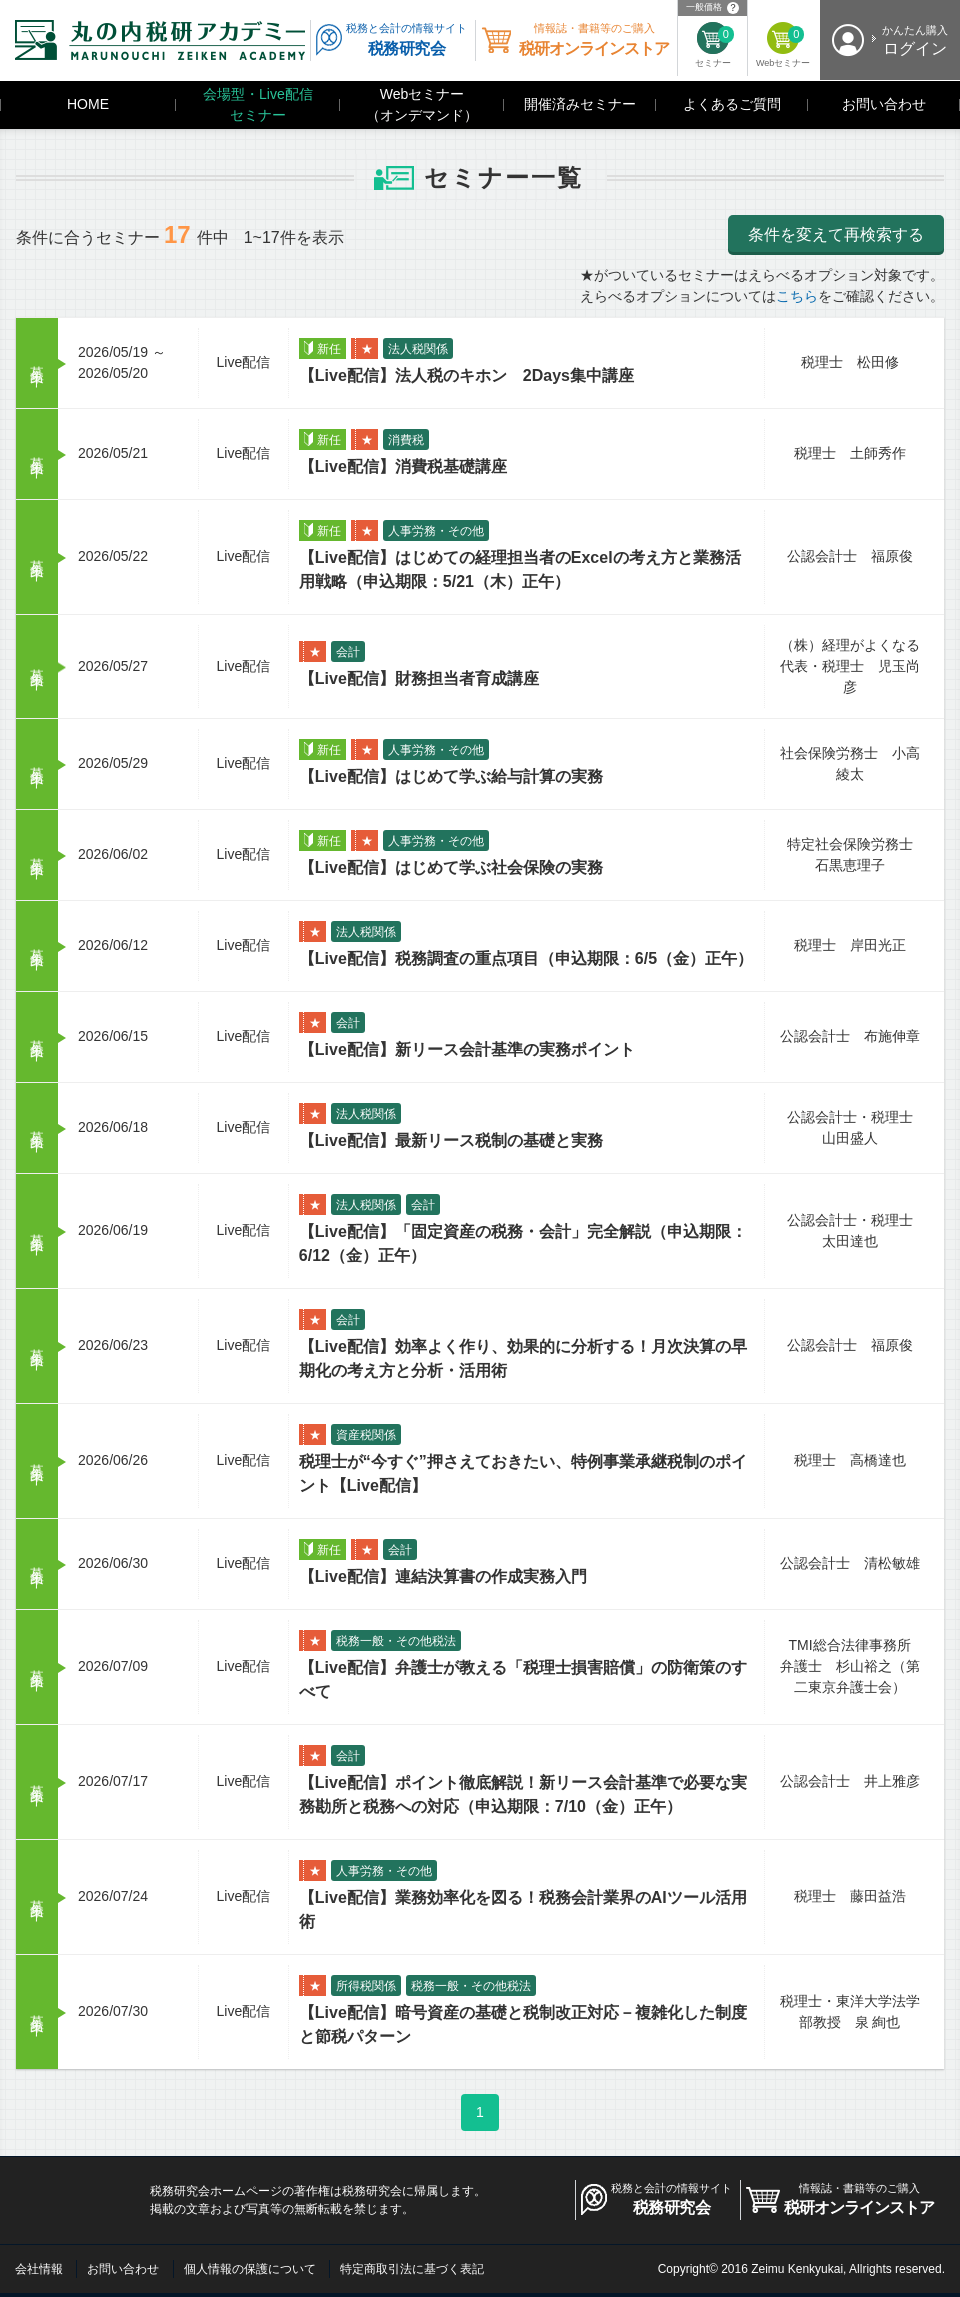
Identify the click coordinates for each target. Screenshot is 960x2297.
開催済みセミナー (580, 104)
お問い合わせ (884, 104)
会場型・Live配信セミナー (258, 104)
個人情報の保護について (250, 2269)
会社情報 (39, 2269)
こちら (797, 296)
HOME (88, 104)
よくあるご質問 (732, 104)
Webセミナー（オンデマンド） (422, 104)
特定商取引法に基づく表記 (412, 2269)
